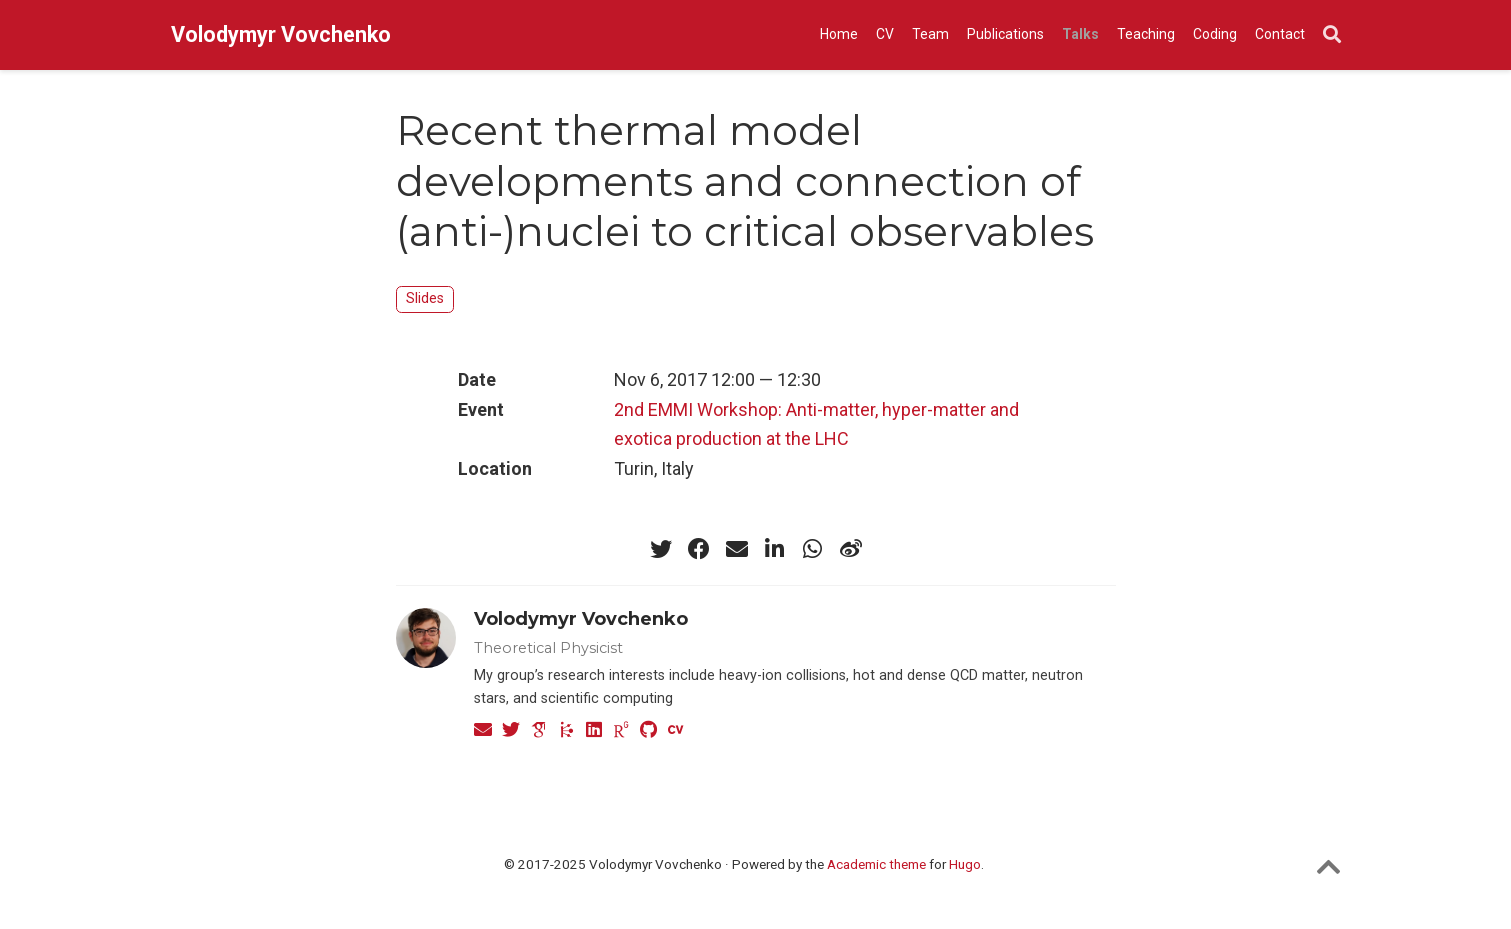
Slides (425, 298)
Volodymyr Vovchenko (281, 34)
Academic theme (876, 864)
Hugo (965, 864)
